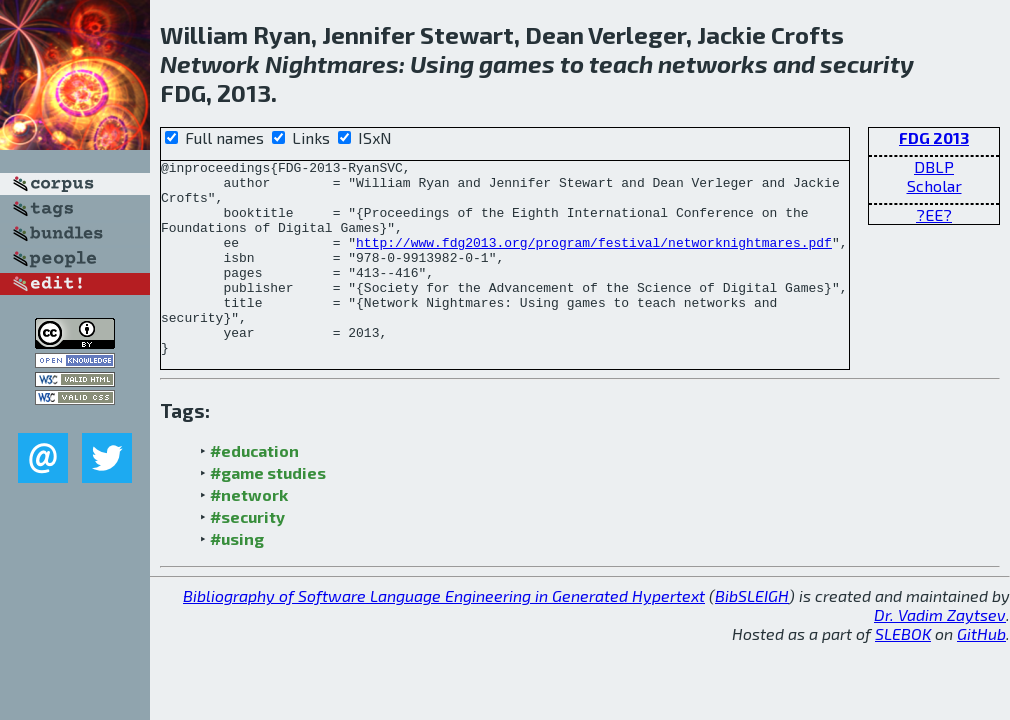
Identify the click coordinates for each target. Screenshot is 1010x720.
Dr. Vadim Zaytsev (940, 653)
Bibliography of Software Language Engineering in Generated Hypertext (444, 634)
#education (254, 489)
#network (249, 533)
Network (210, 63)
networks (713, 63)
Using (442, 63)
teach (621, 63)
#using (237, 577)
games (517, 63)
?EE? (934, 214)
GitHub (981, 672)
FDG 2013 (934, 137)
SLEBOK (903, 672)
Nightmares (332, 63)
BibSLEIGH (752, 634)
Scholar (934, 185)
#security (247, 555)
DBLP (934, 166)
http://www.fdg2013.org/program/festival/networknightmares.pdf (594, 260)
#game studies (268, 511)
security (867, 63)
